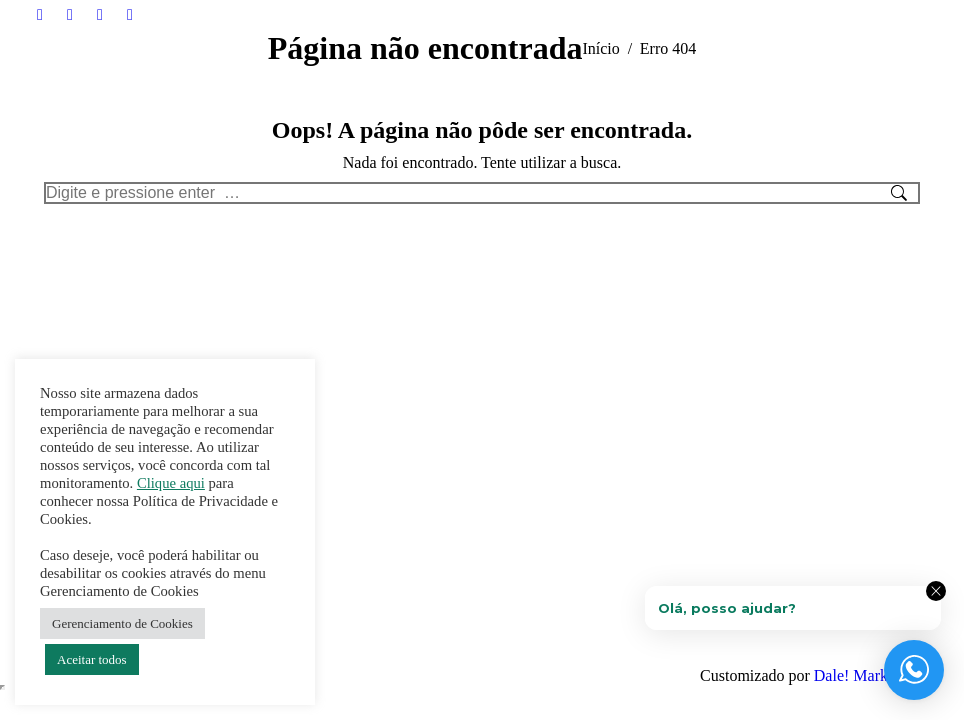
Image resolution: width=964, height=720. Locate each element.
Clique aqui (171, 483)
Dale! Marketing (867, 675)
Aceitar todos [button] (92, 659)
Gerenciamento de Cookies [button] (122, 623)
